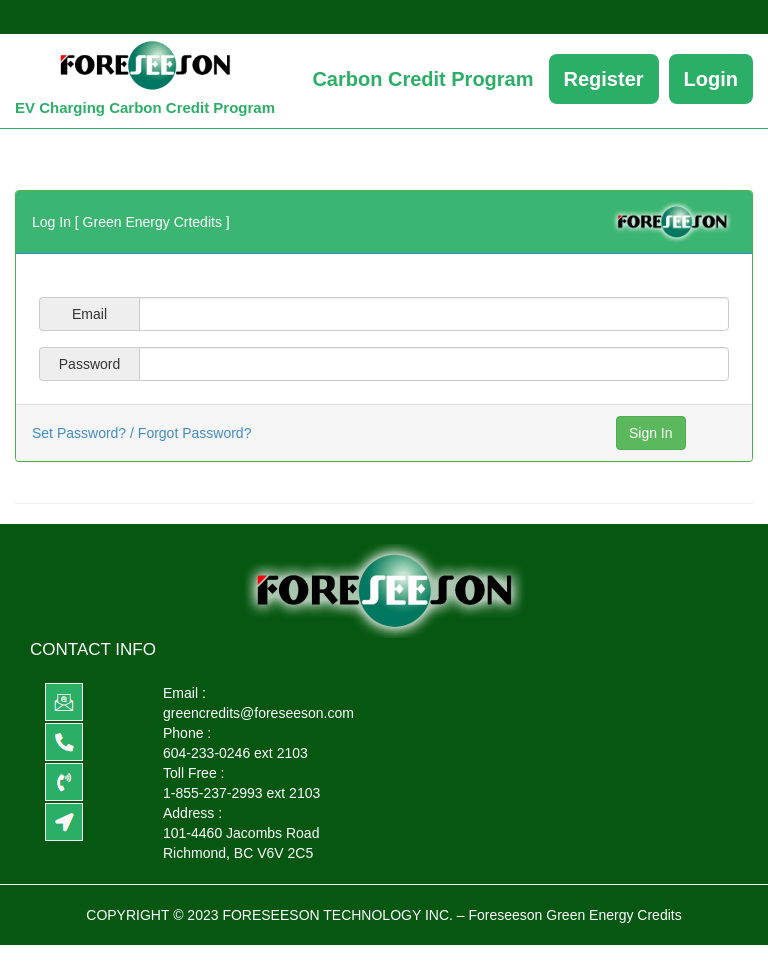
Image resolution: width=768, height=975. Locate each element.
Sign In (651, 433)
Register (604, 79)
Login (711, 79)
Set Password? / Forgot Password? (141, 433)
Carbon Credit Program (422, 79)
